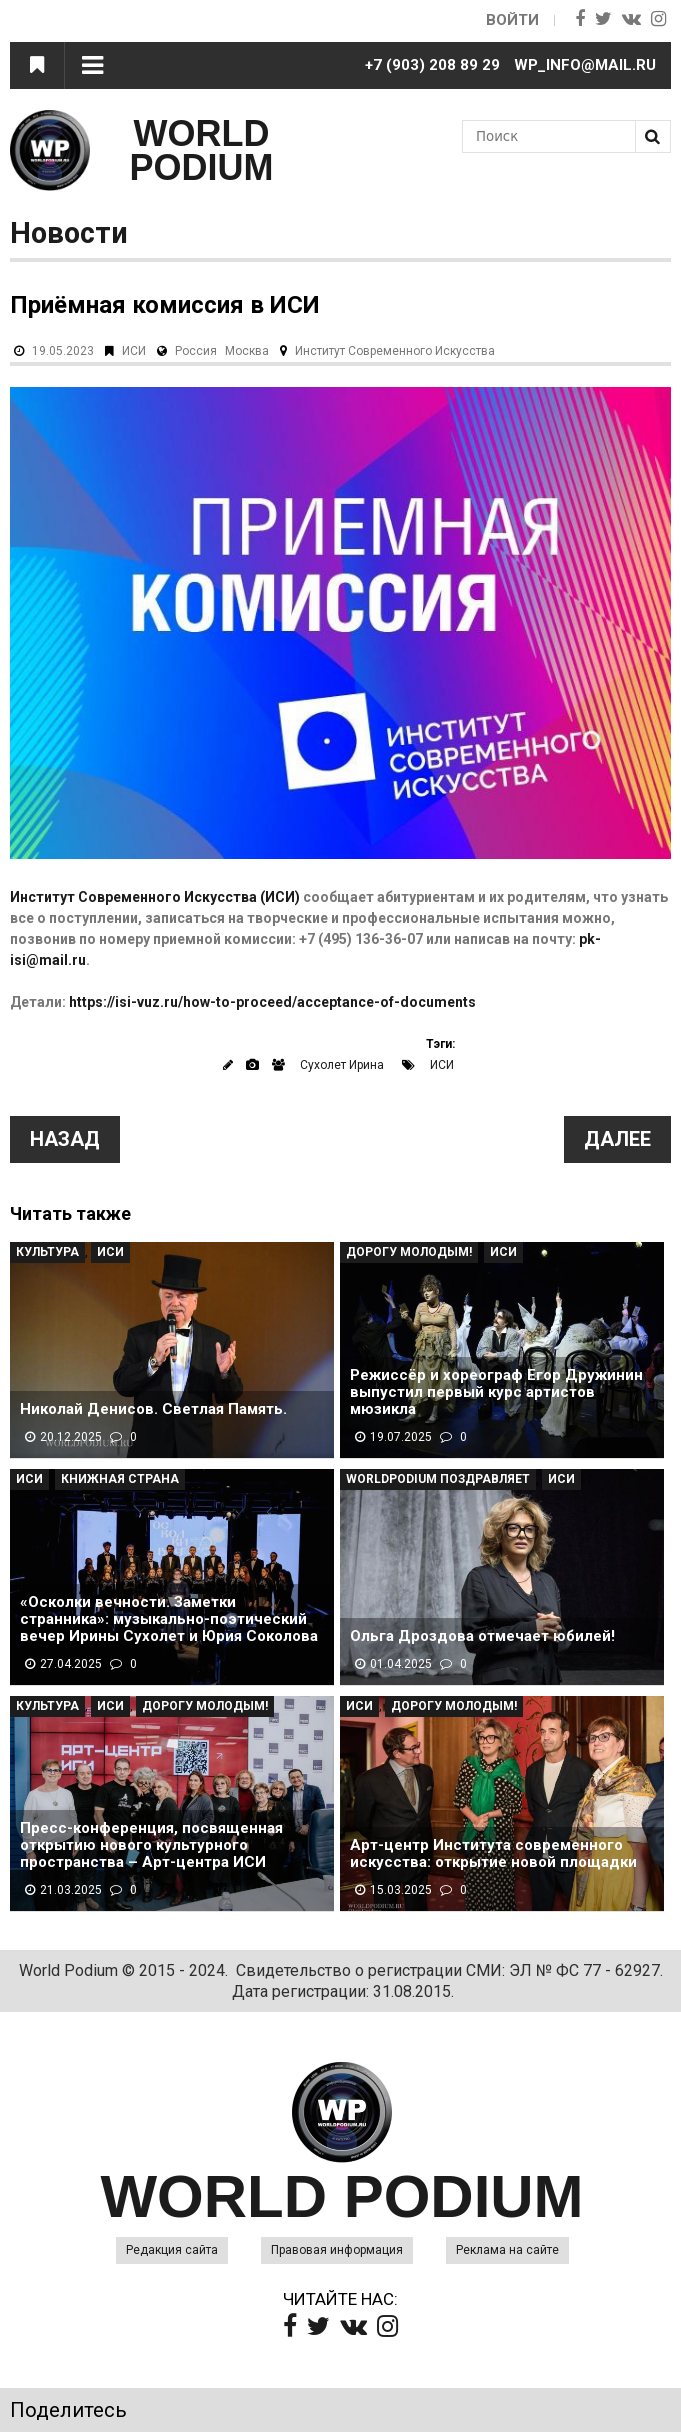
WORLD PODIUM (202, 150)
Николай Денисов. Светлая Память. (153, 1409)
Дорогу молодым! (409, 1252)
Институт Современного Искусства (395, 351)
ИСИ (134, 351)
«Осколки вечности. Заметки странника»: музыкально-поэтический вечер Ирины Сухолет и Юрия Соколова (169, 1619)
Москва (247, 351)
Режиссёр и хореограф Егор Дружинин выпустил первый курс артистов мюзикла (496, 1392)
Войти (512, 20)
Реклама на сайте (507, 2250)
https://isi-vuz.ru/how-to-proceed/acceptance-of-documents (272, 1002)
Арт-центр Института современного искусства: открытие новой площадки (493, 1854)
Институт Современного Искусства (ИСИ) (155, 897)
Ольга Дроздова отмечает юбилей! (482, 1636)
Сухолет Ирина (342, 1065)
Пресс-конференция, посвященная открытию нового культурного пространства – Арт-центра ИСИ (151, 1845)
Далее (617, 1139)
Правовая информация (337, 2250)
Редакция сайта (172, 2250)
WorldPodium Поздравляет (438, 1479)
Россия (196, 351)
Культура (47, 1252)
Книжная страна (120, 1479)
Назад (65, 1139)
